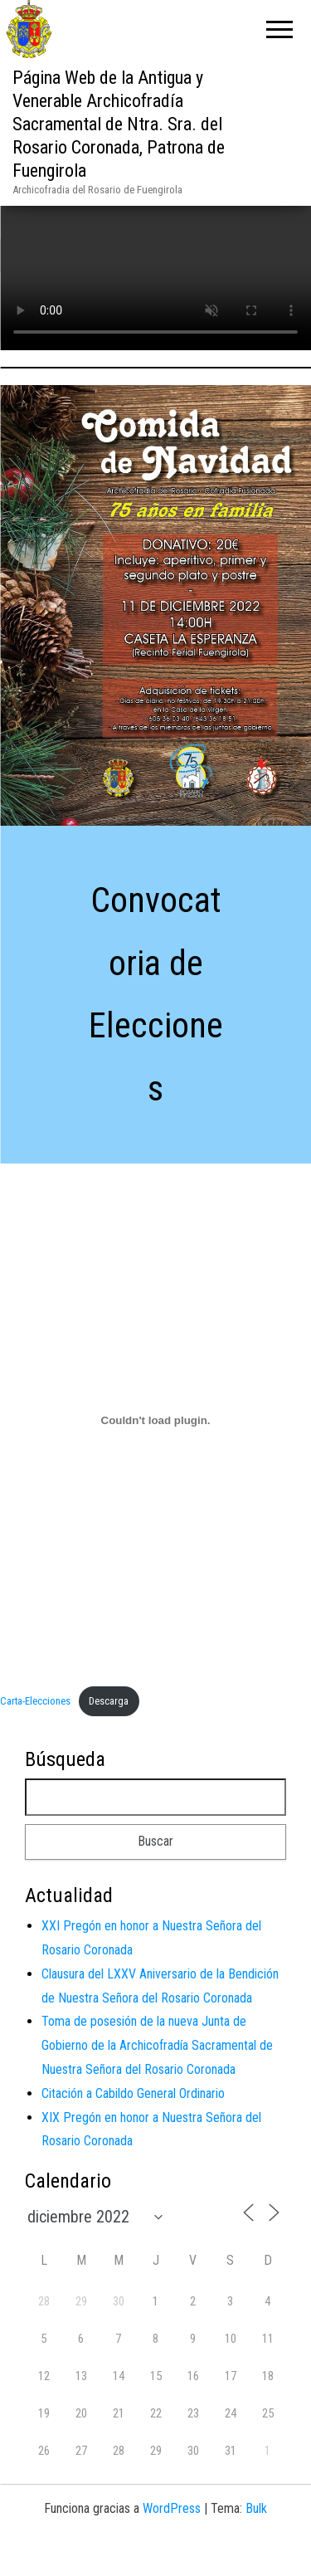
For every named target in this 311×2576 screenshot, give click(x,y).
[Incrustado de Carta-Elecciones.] (155, 1455)
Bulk (256, 2543)
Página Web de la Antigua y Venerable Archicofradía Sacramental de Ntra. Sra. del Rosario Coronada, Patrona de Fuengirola (118, 124)
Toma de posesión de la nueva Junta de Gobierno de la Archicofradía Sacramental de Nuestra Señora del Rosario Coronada (157, 2080)
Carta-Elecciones (35, 1735)
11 (268, 2373)
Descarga (109, 1735)
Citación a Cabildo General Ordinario (133, 2127)
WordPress (172, 2543)
